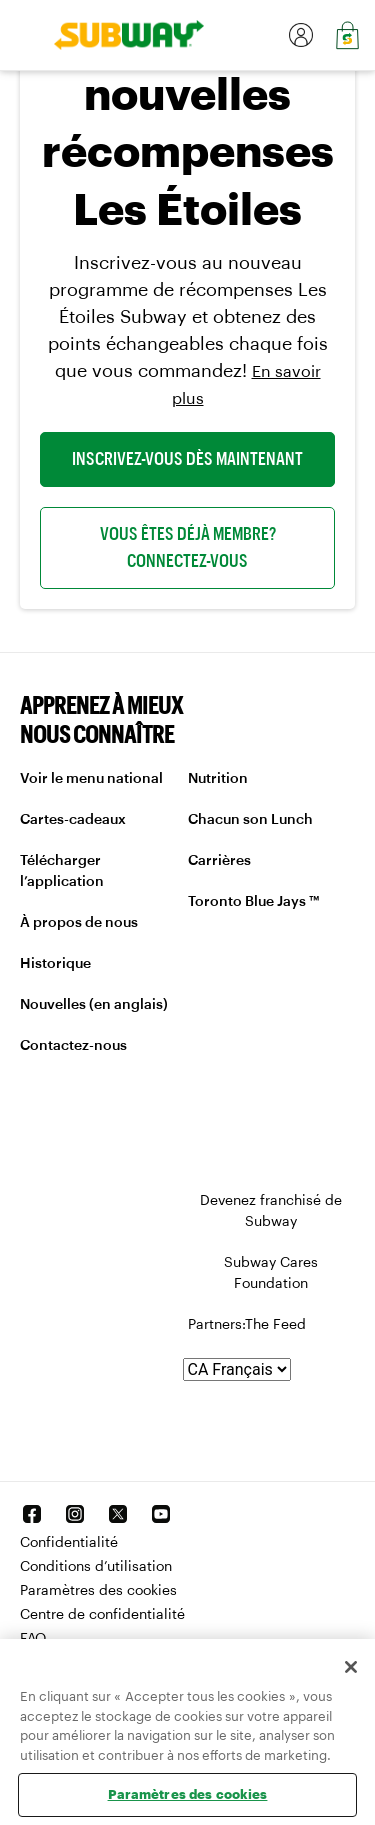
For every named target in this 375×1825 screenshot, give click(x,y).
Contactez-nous (73, 1046)
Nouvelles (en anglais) (94, 1005)
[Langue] (237, 1369)
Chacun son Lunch (250, 820)
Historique (55, 964)
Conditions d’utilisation (96, 1567)
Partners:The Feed (247, 1325)
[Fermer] (351, 1667)
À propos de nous (79, 923)
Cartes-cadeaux (73, 820)
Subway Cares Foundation (271, 1273)
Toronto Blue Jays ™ (253, 902)
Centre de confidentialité (102, 1615)
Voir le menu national (91, 779)
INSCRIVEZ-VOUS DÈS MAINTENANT (187, 459)
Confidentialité (69, 1543)
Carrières (219, 861)
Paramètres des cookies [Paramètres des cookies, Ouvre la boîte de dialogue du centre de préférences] (188, 1794)
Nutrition (218, 779)
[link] (121, 35)
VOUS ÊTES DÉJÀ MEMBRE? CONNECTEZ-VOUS (188, 547)
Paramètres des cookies (98, 1591)
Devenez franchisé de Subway (271, 1211)
